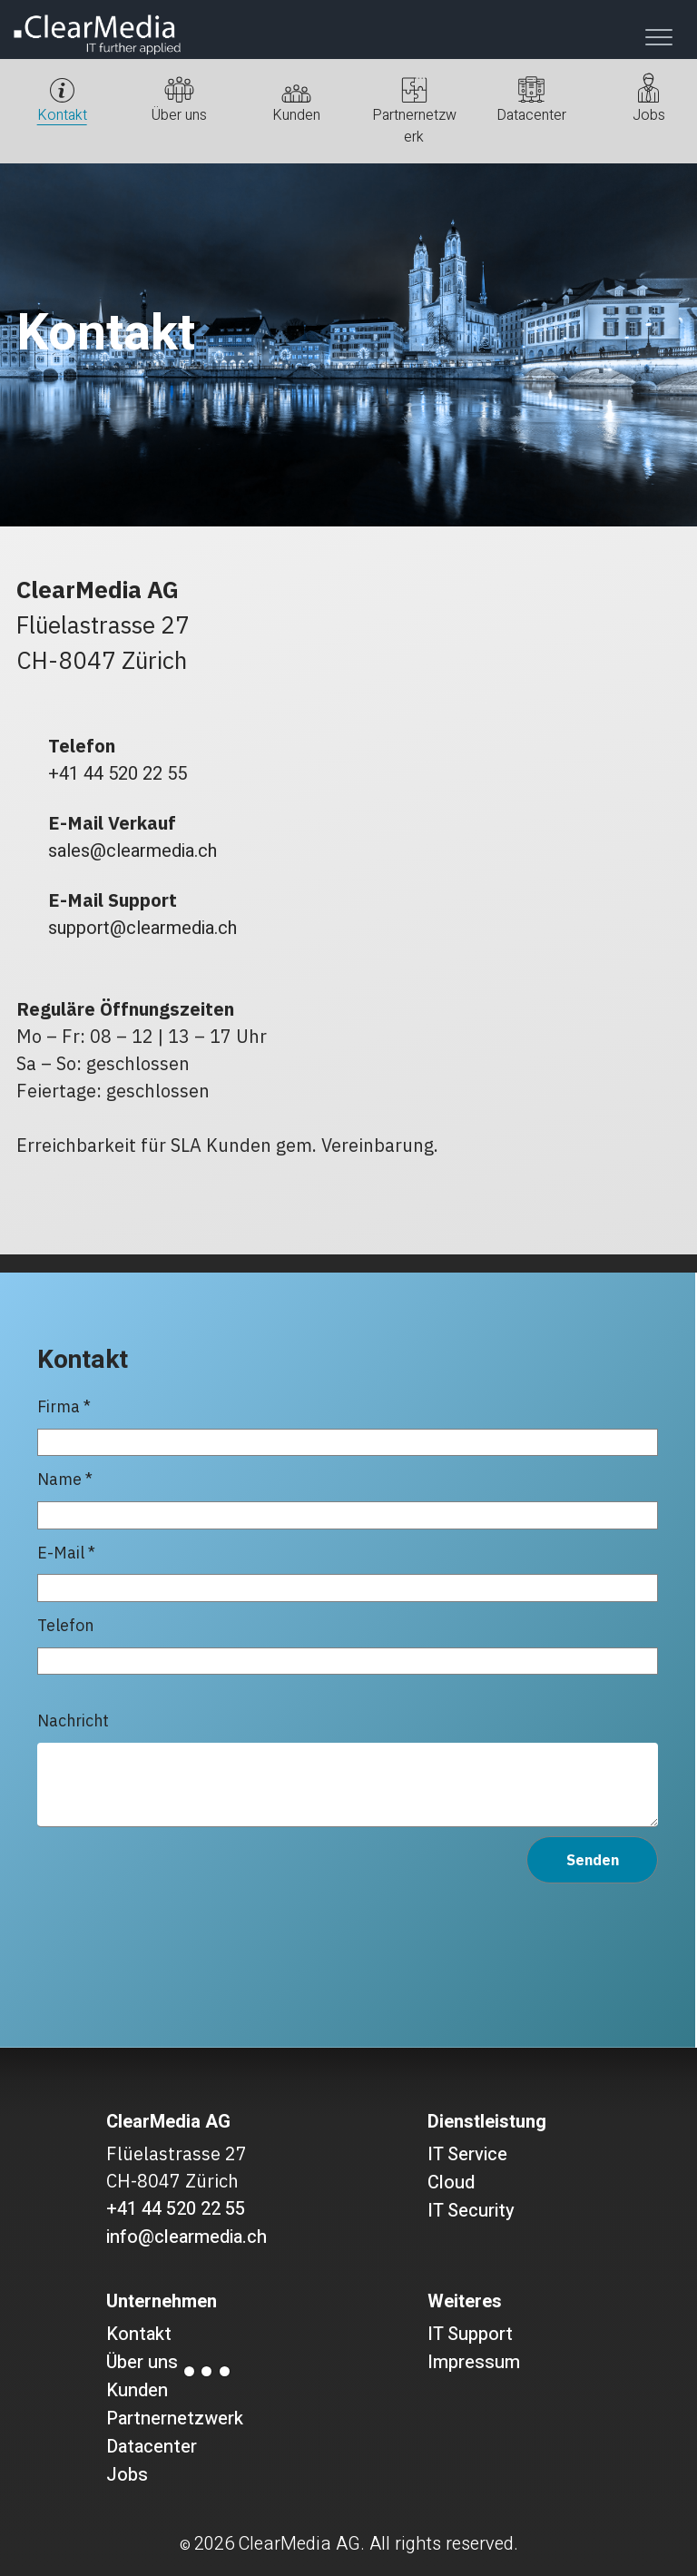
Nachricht (347, 1768)
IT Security (471, 2210)
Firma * (347, 1426)
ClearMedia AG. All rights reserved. (378, 2544)
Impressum (473, 2362)
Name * (347, 1499)
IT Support (470, 2334)
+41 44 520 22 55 (117, 774)
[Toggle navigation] (658, 37)
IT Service (467, 2154)
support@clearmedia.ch (142, 928)
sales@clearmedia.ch (132, 851)
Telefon (347, 1645)
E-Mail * (347, 1572)
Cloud (451, 2182)
